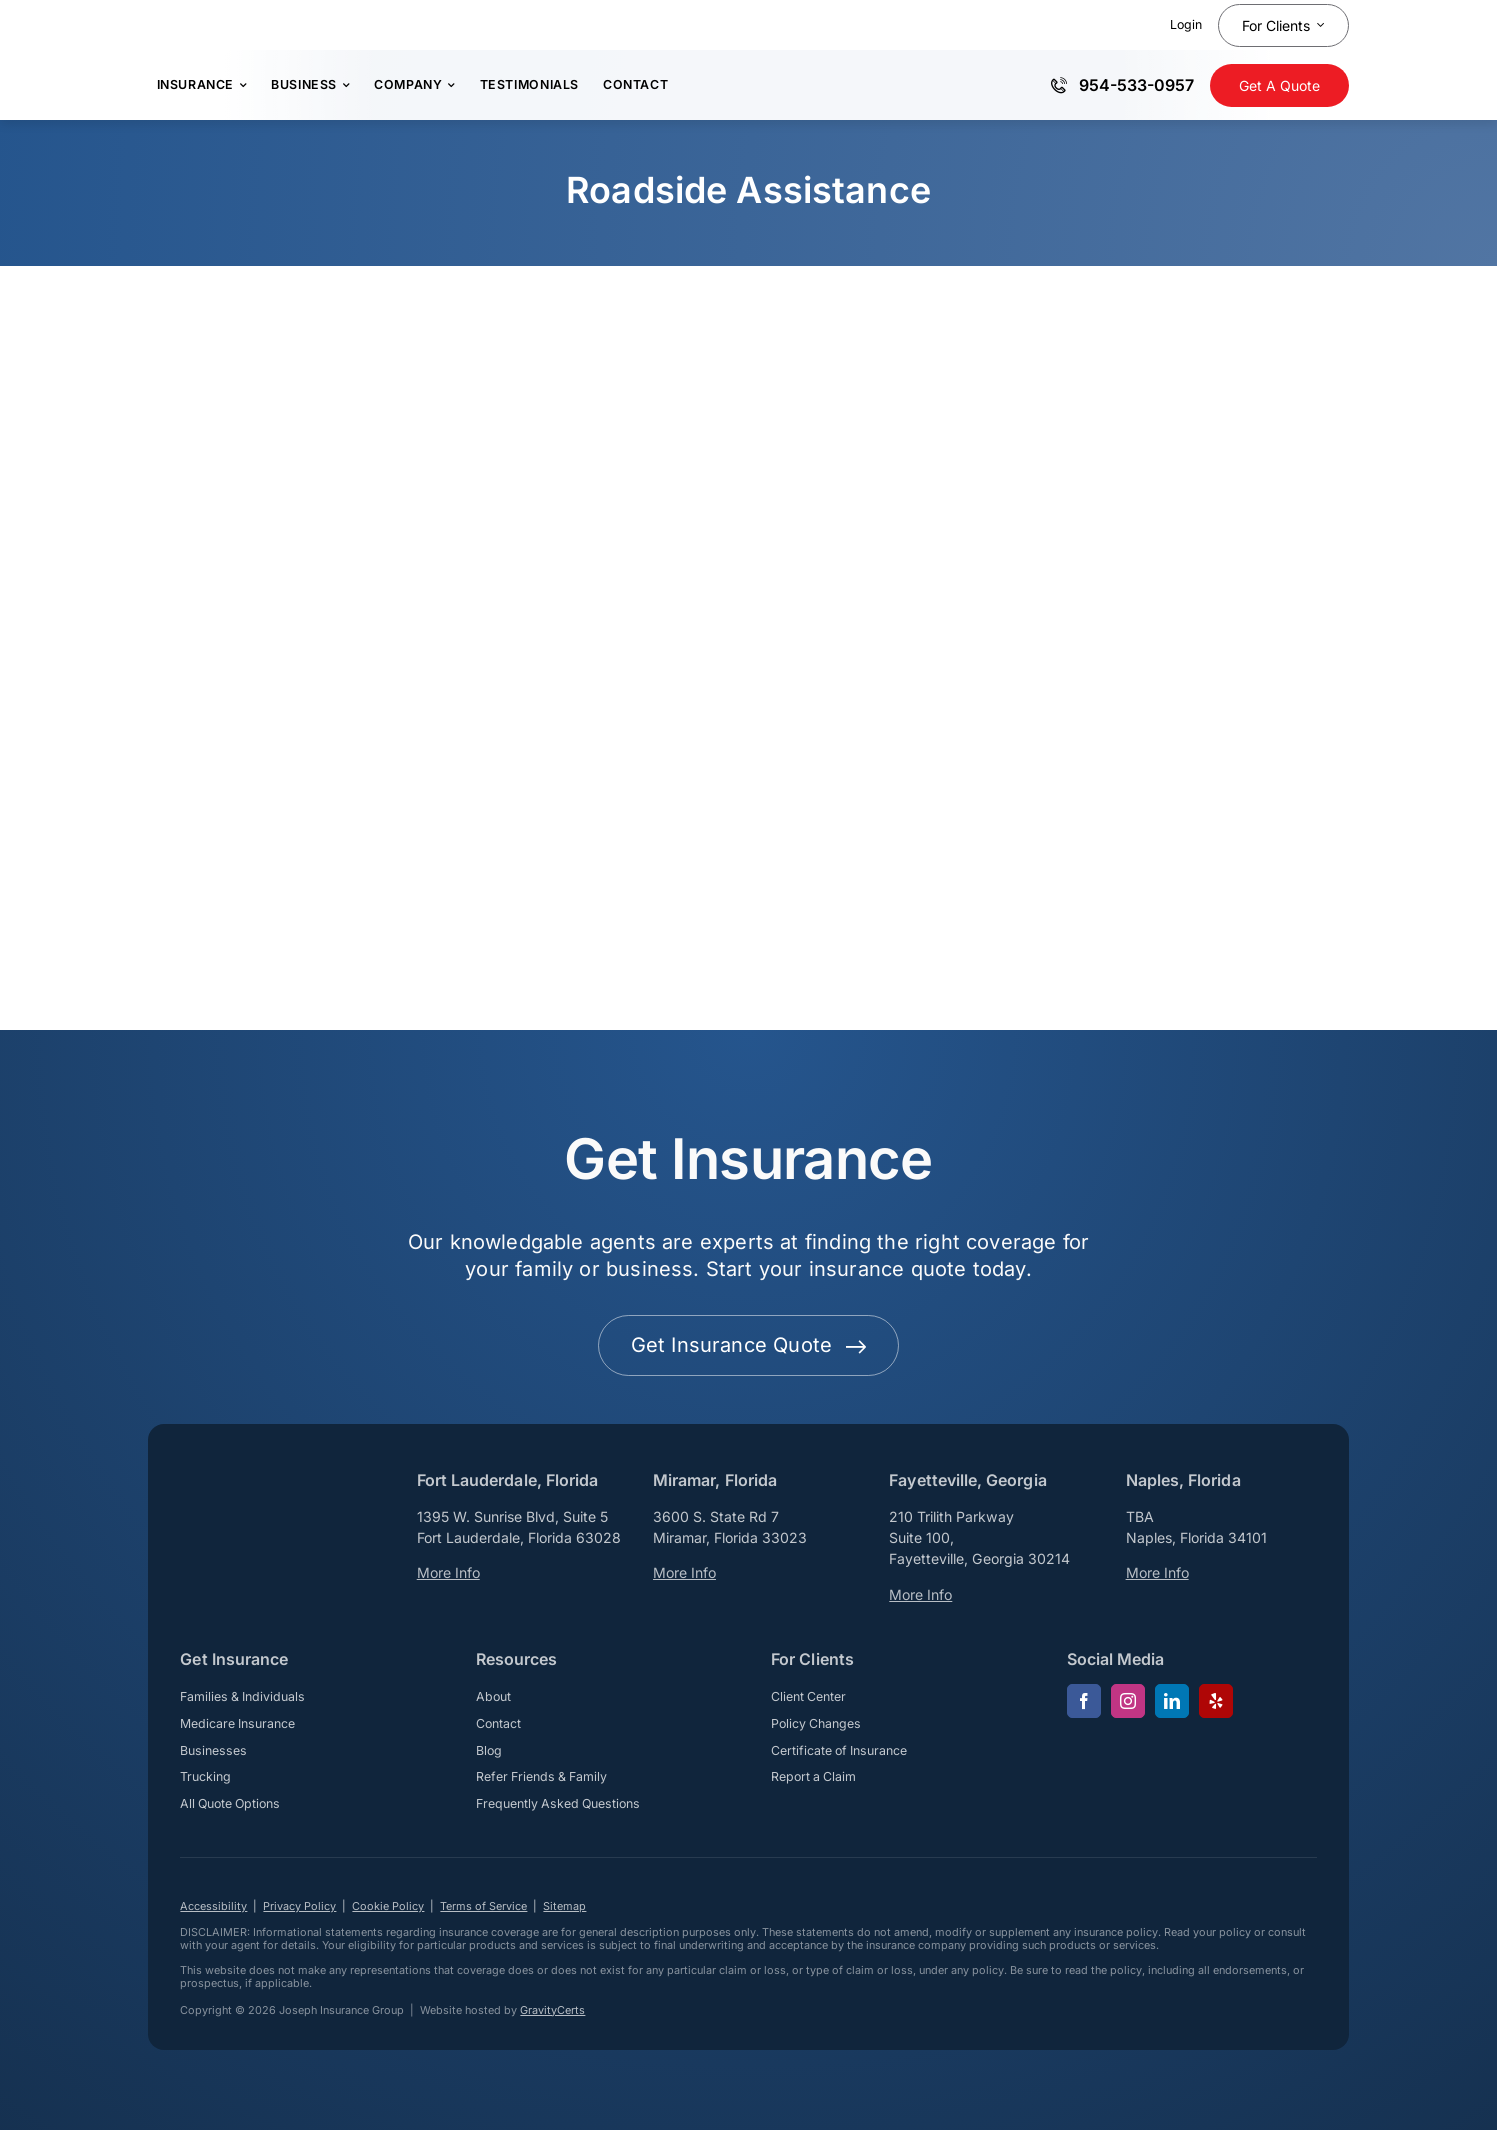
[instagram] (1128, 1701)
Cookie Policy (388, 1906)
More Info (448, 1572)
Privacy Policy (299, 1906)
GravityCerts (552, 2010)
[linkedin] (1172, 1701)
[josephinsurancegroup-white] (260, 1488)
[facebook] (1084, 1701)
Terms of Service (483, 1906)
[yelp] (1216, 1701)
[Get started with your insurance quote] (749, 1345)
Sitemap (564, 1906)
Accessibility (213, 1906)
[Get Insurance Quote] (1279, 85)
